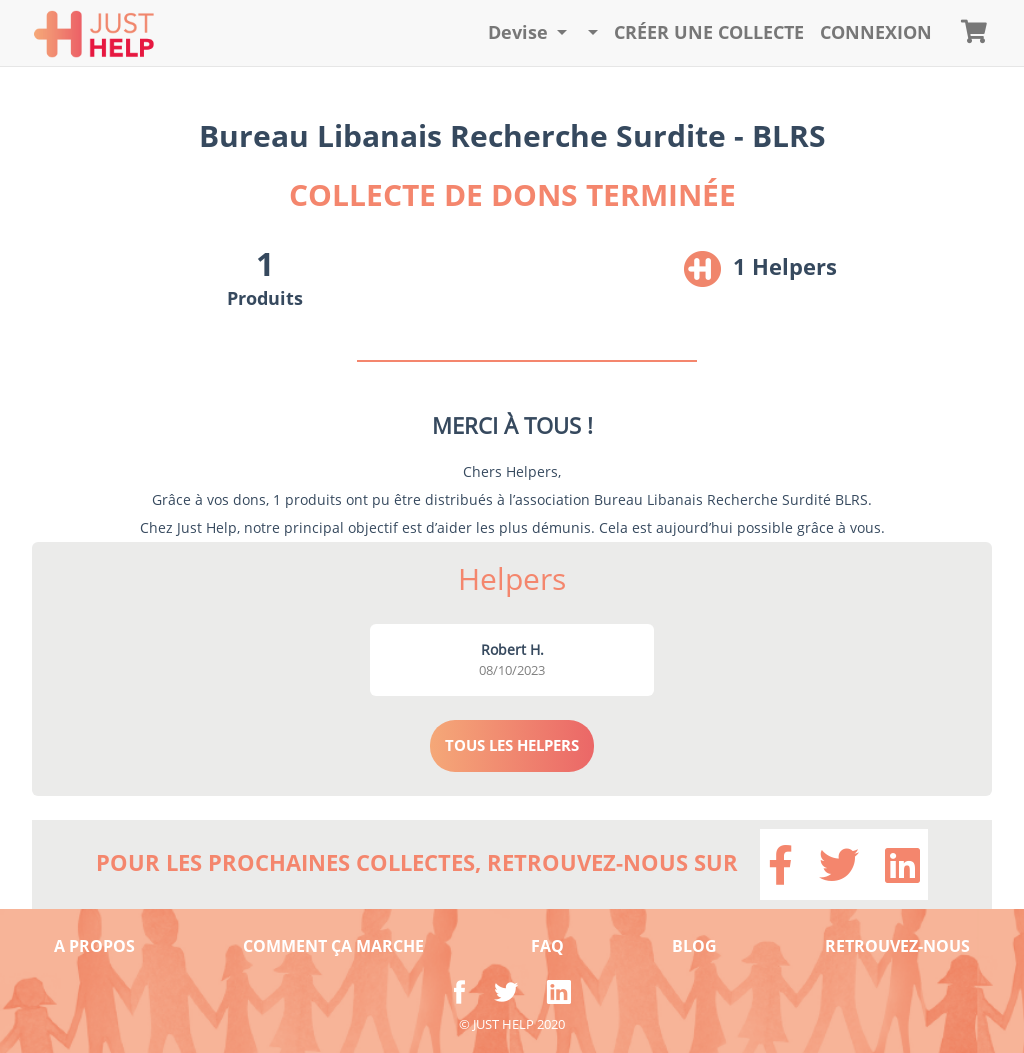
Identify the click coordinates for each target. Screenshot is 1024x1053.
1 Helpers (785, 266)
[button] (528, 33)
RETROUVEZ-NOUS (897, 946)
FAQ (547, 946)
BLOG (694, 946)
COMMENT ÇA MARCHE (333, 946)
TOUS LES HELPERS (512, 745)
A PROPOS (94, 946)
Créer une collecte (709, 32)
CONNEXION (876, 32)
